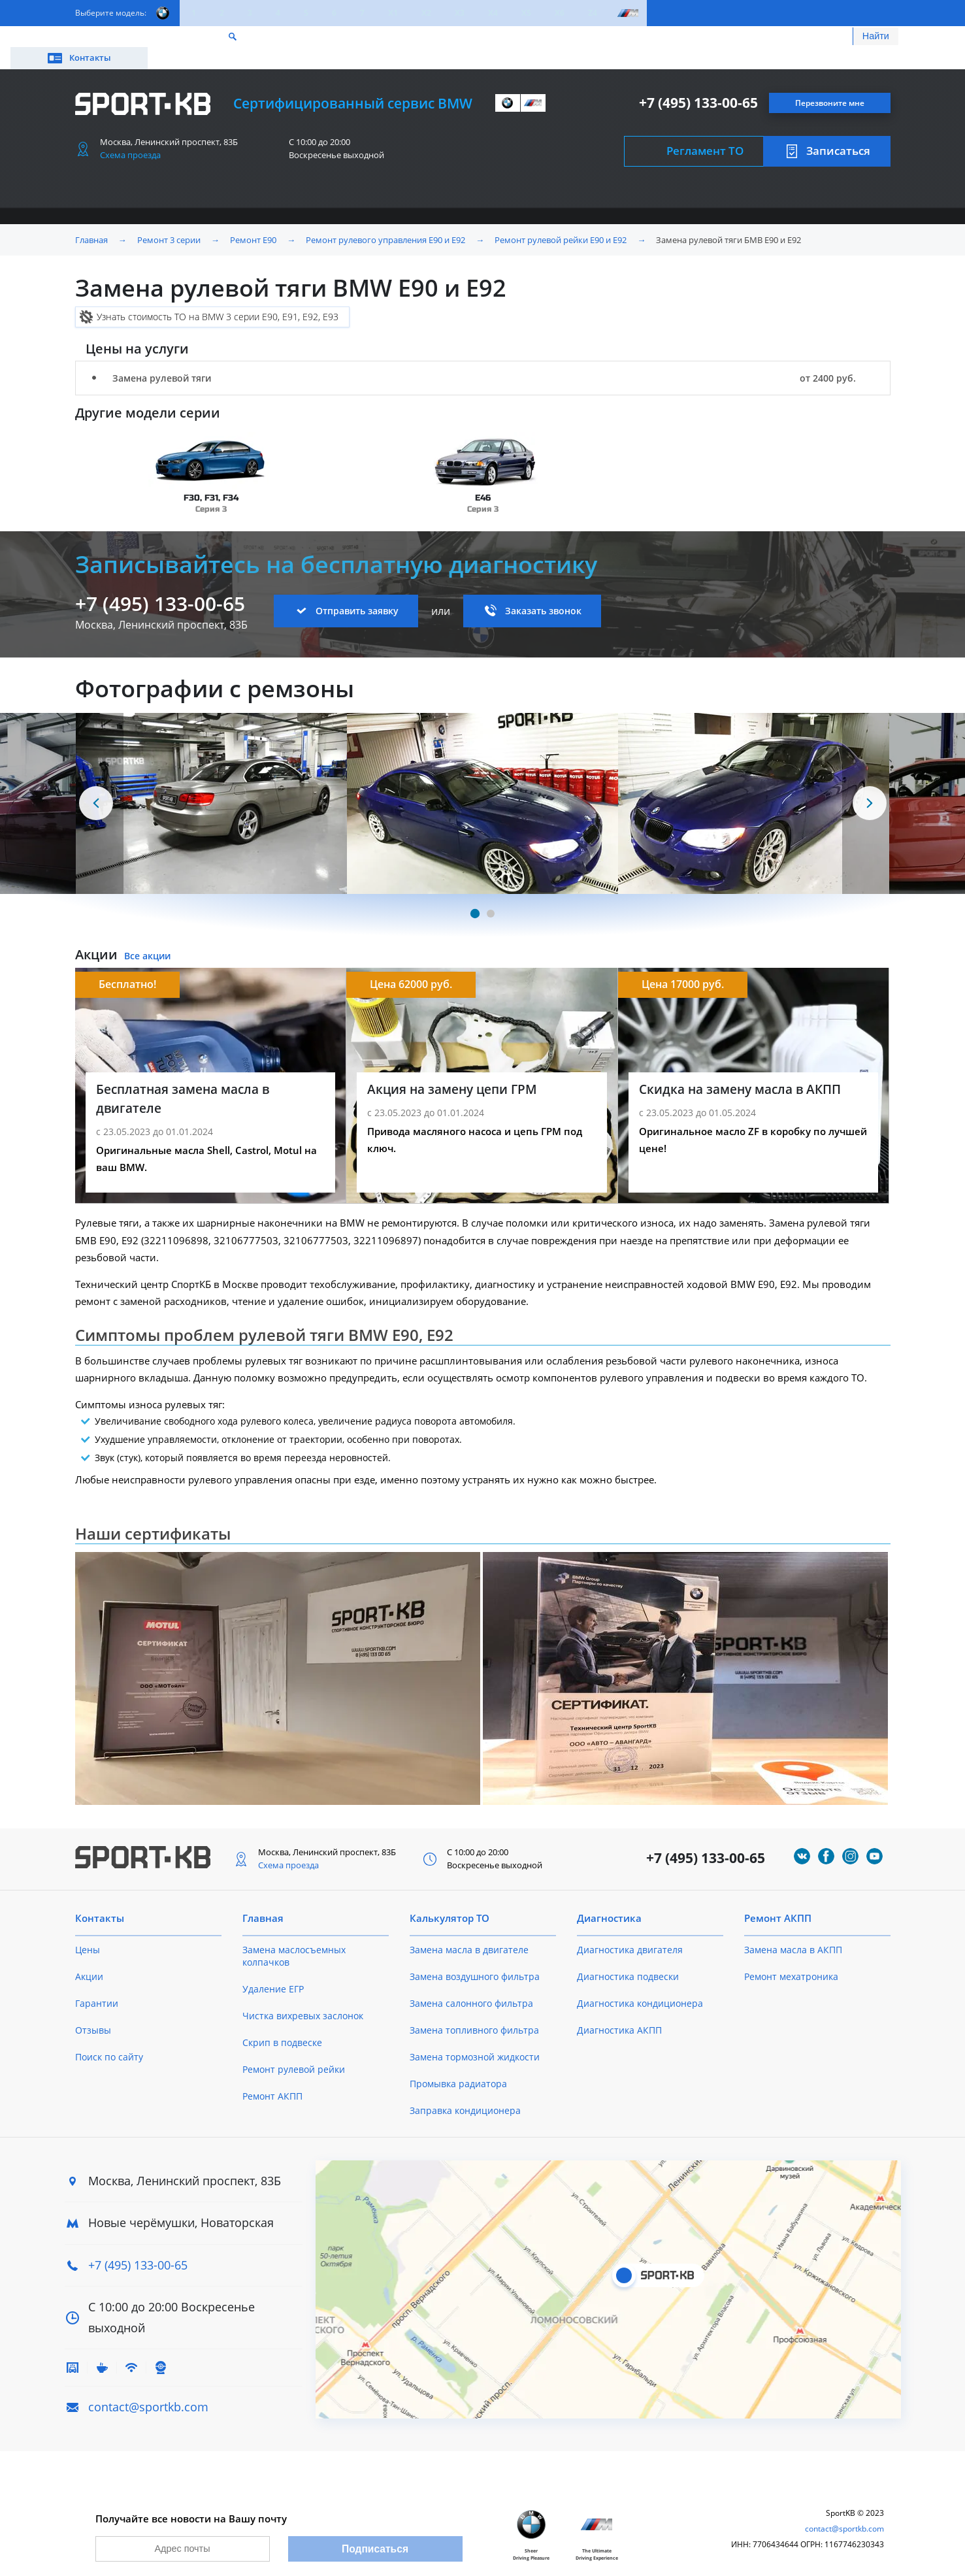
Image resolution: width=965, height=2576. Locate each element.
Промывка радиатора (458, 2064)
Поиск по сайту (109, 2038)
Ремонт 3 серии (169, 221)
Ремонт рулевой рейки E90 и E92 (561, 221)
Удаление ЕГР (273, 1970)
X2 (426, 12)
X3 (460, 12)
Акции (196, 37)
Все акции (147, 937)
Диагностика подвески (628, 1957)
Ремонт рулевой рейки (293, 2050)
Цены (148, 37)
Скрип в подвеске (282, 2023)
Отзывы (93, 2011)
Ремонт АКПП (272, 2077)
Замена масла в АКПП (793, 1930)
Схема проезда (130, 136)
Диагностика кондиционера (640, 1984)
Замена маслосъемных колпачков (294, 1936)
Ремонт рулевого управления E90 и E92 (385, 221)
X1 (393, 12)
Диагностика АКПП (619, 2011)
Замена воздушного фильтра (475, 1957)
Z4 (592, 12)
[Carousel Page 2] (491, 895)
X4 (493, 12)
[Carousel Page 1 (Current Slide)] (474, 894)
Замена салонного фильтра (471, 1984)
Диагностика (609, 1899)
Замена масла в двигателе (469, 1930)
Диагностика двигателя (630, 1930)
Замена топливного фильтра (474, 2011)
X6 (559, 12)
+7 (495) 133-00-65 (698, 84)
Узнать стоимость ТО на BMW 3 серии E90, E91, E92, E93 (217, 297)
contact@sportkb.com (148, 2388)
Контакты (832, 37)
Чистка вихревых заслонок (302, 1996)
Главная (91, 221)
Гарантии (96, 1984)
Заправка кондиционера (465, 2091)
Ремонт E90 (253, 221)
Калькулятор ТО (268, 37)
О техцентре (356, 37)
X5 (526, 12)
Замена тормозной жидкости (475, 2038)
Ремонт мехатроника (791, 1957)
